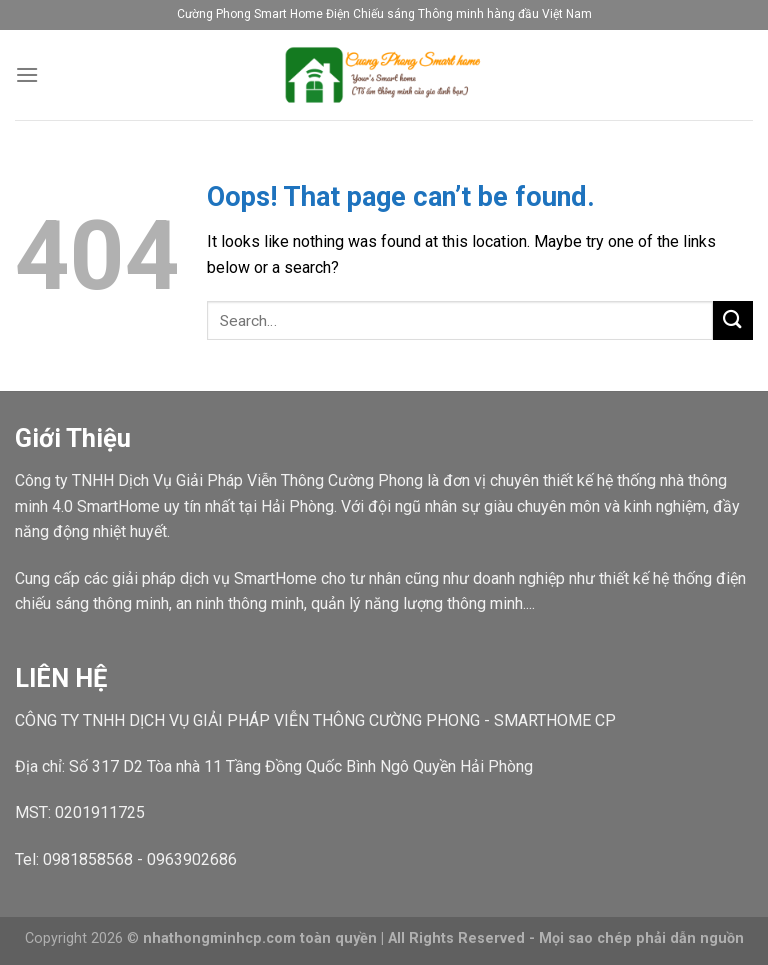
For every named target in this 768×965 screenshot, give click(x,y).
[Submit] (733, 320)
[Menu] (27, 74)
